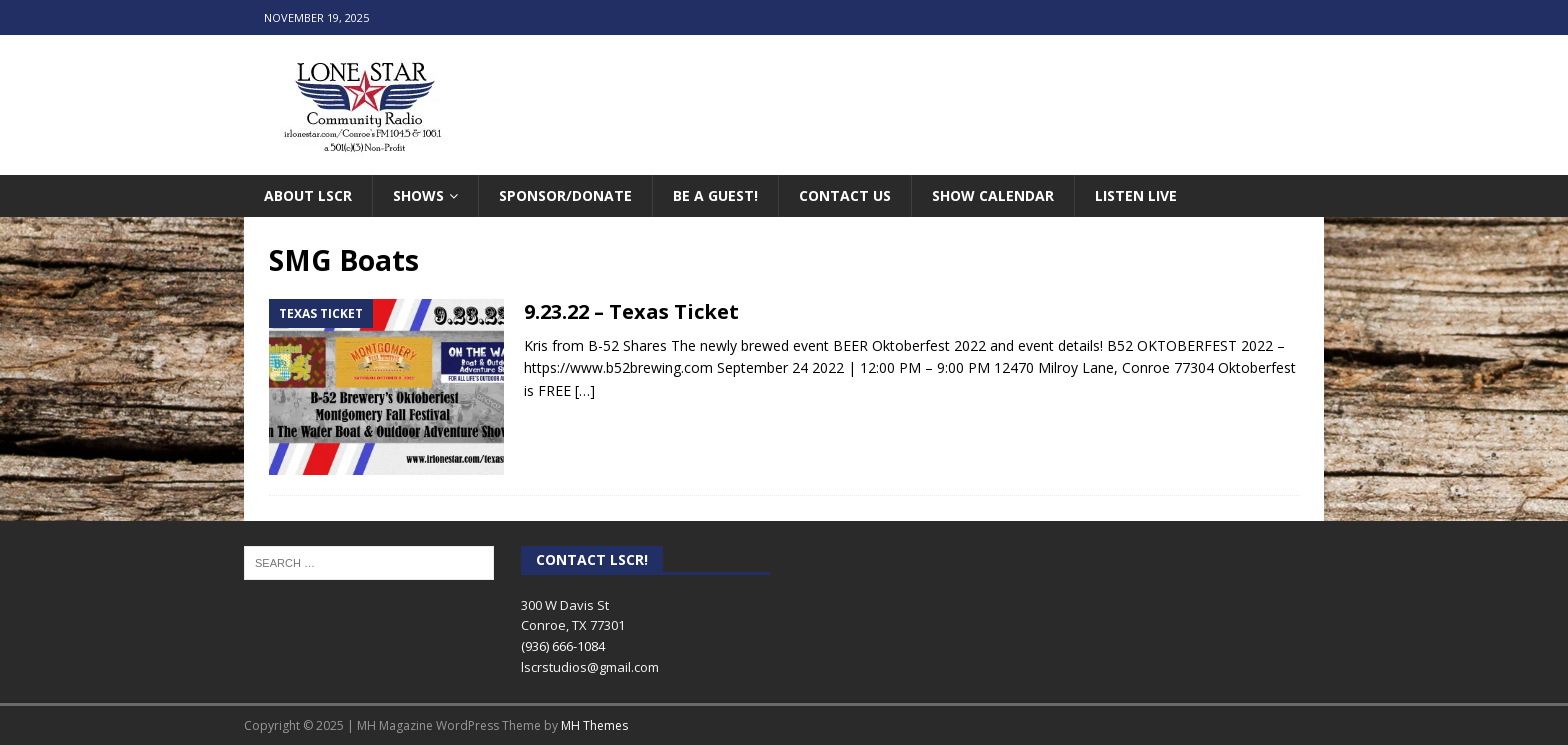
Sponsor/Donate (565, 195)
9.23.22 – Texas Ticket (631, 311)
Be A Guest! (715, 195)
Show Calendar (993, 195)
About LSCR (308, 195)
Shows (418, 195)
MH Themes (594, 725)
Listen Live (1136, 195)
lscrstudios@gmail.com (590, 667)
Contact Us (845, 195)
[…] (585, 390)
